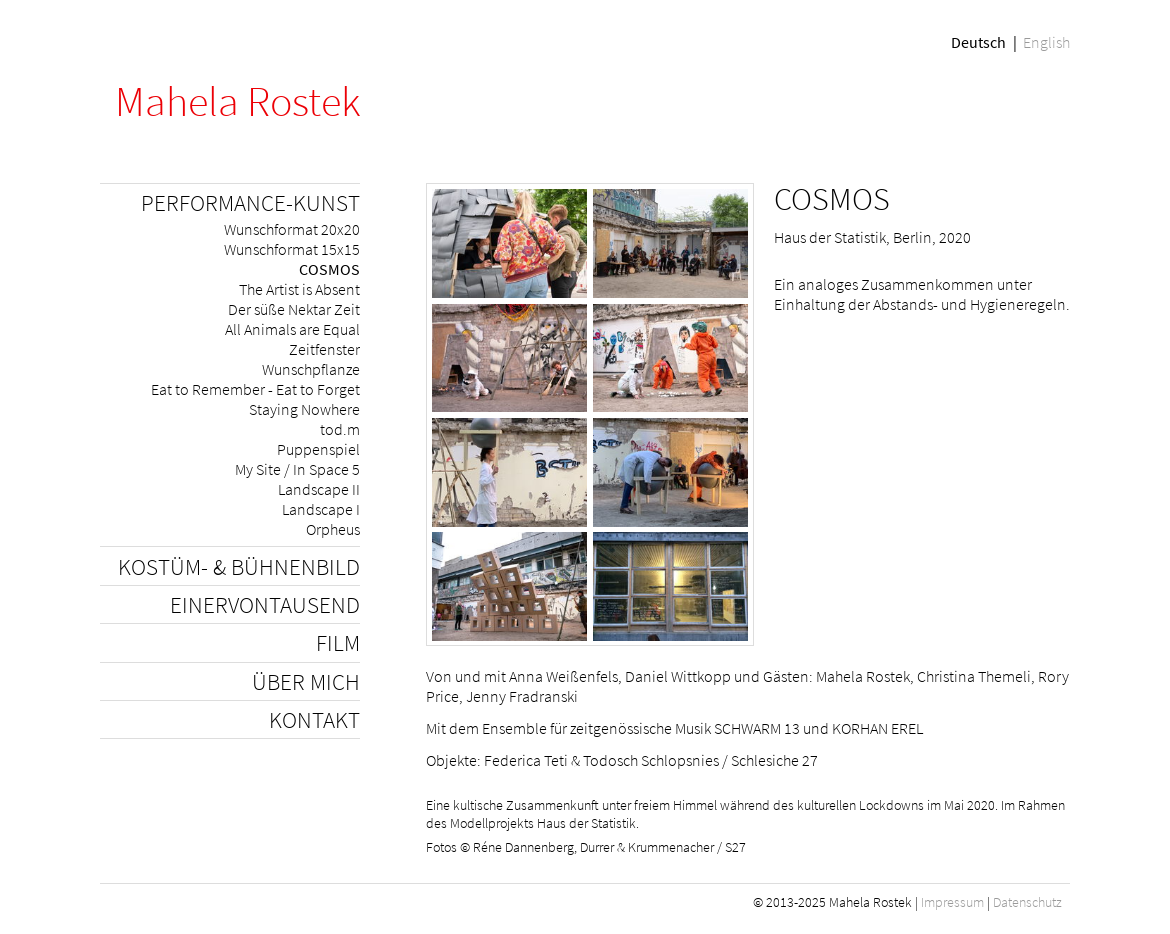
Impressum (952, 902)
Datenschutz (1027, 902)
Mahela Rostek (237, 101)
